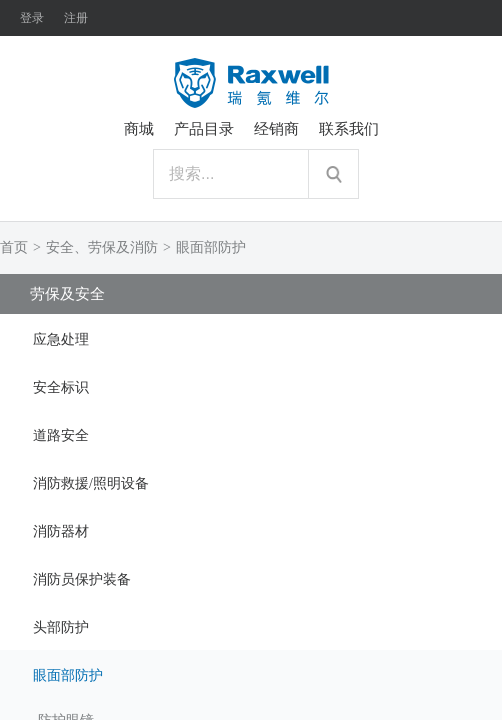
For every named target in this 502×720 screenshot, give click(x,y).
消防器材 (61, 531)
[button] (251, 338)
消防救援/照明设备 (91, 483)
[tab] (251, 338)
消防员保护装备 (82, 579)
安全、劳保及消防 (102, 247)
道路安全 (61, 435)
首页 (14, 247)
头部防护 (61, 627)
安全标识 (61, 387)
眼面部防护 (211, 247)
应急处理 (61, 339)
